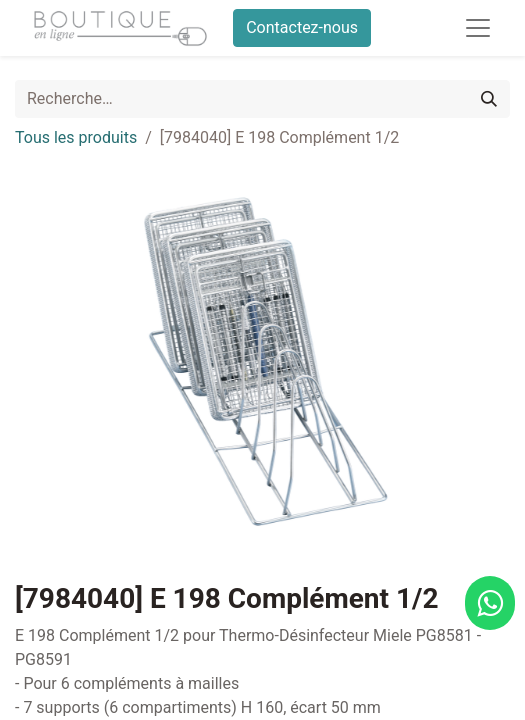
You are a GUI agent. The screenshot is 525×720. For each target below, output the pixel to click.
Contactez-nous (302, 27)
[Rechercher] (489, 99)
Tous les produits (76, 137)
